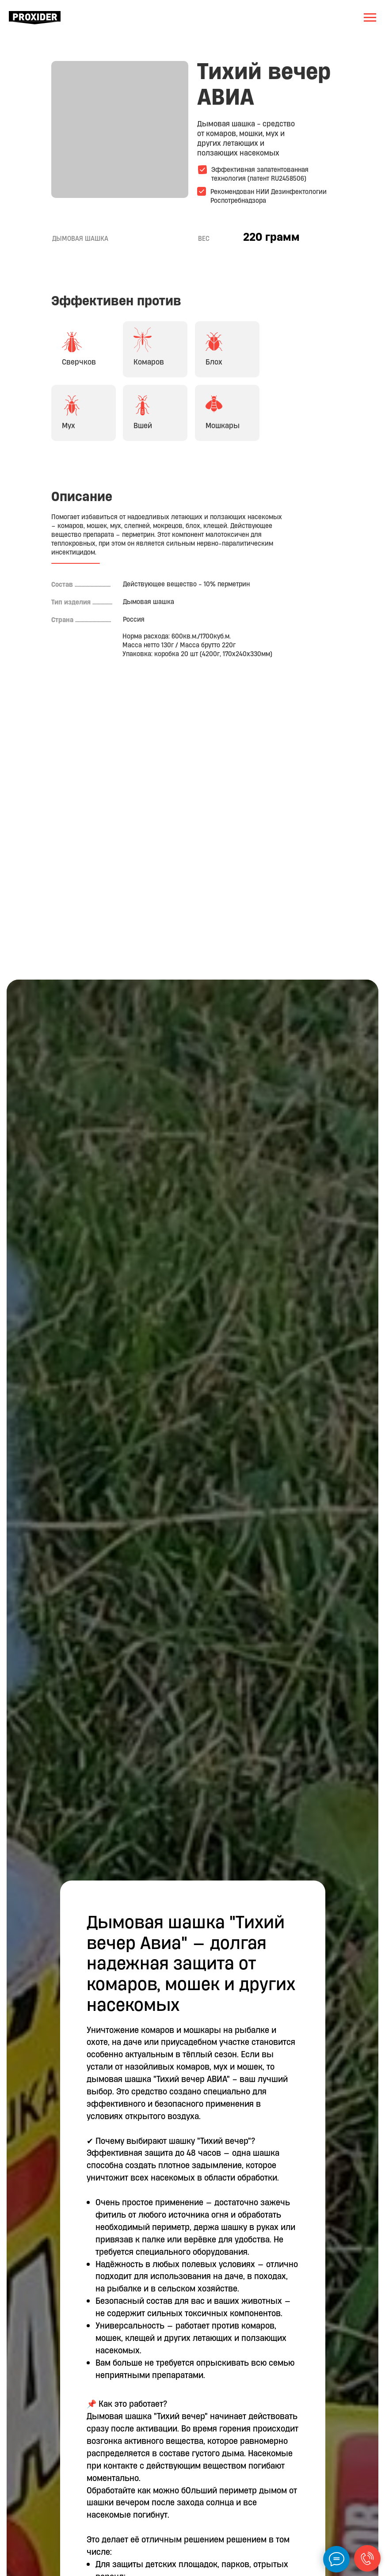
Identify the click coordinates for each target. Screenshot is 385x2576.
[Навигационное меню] (370, 17)
